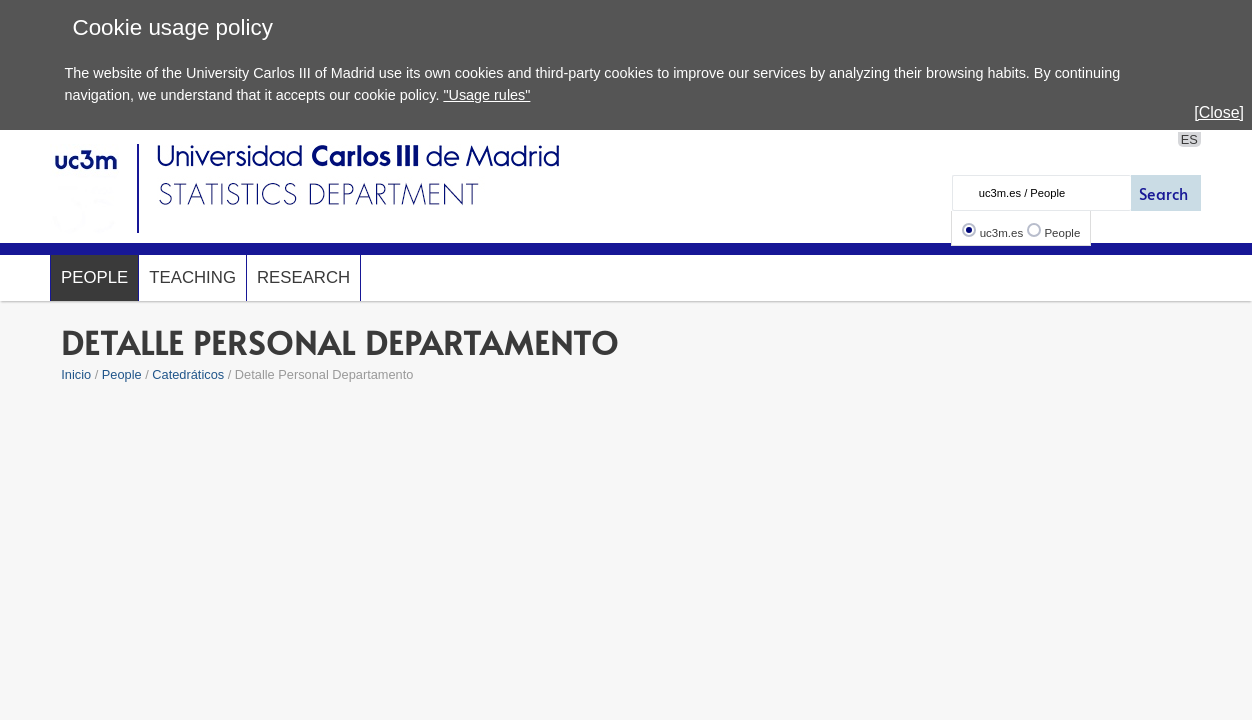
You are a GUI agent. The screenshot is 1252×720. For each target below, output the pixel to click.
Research (303, 277)
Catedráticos (188, 374)
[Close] (1219, 112)
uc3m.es (1002, 233)
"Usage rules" (486, 95)
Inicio (76, 374)
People (1062, 233)
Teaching (192, 277)
